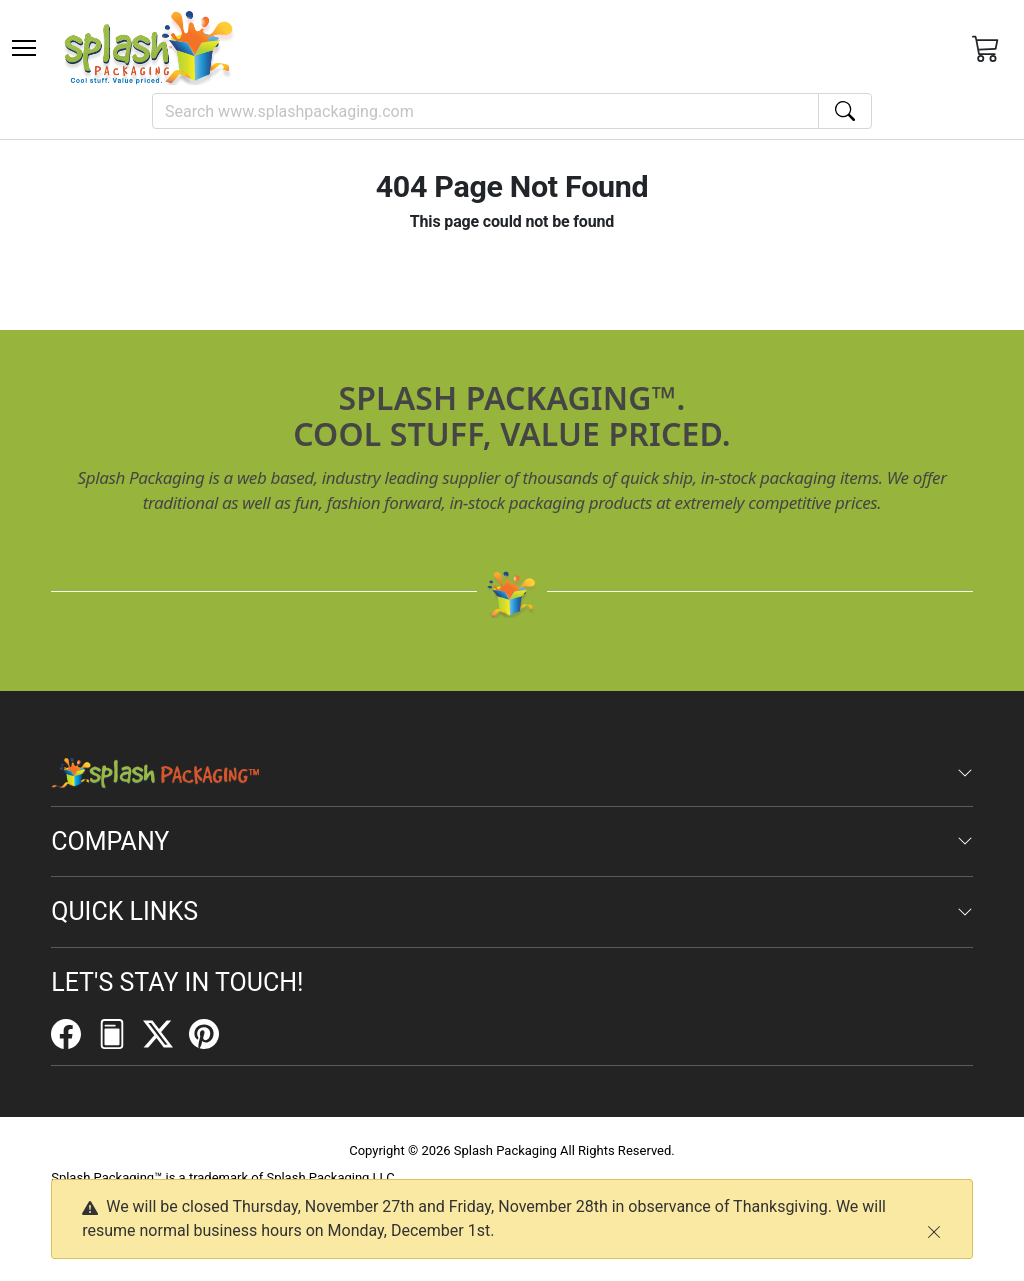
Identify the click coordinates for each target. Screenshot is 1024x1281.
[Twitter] (166, 1033)
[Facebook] (74, 1033)
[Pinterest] (212, 1033)
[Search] (485, 111)
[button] (24, 48)
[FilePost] (120, 1033)
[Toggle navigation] (24, 48)
